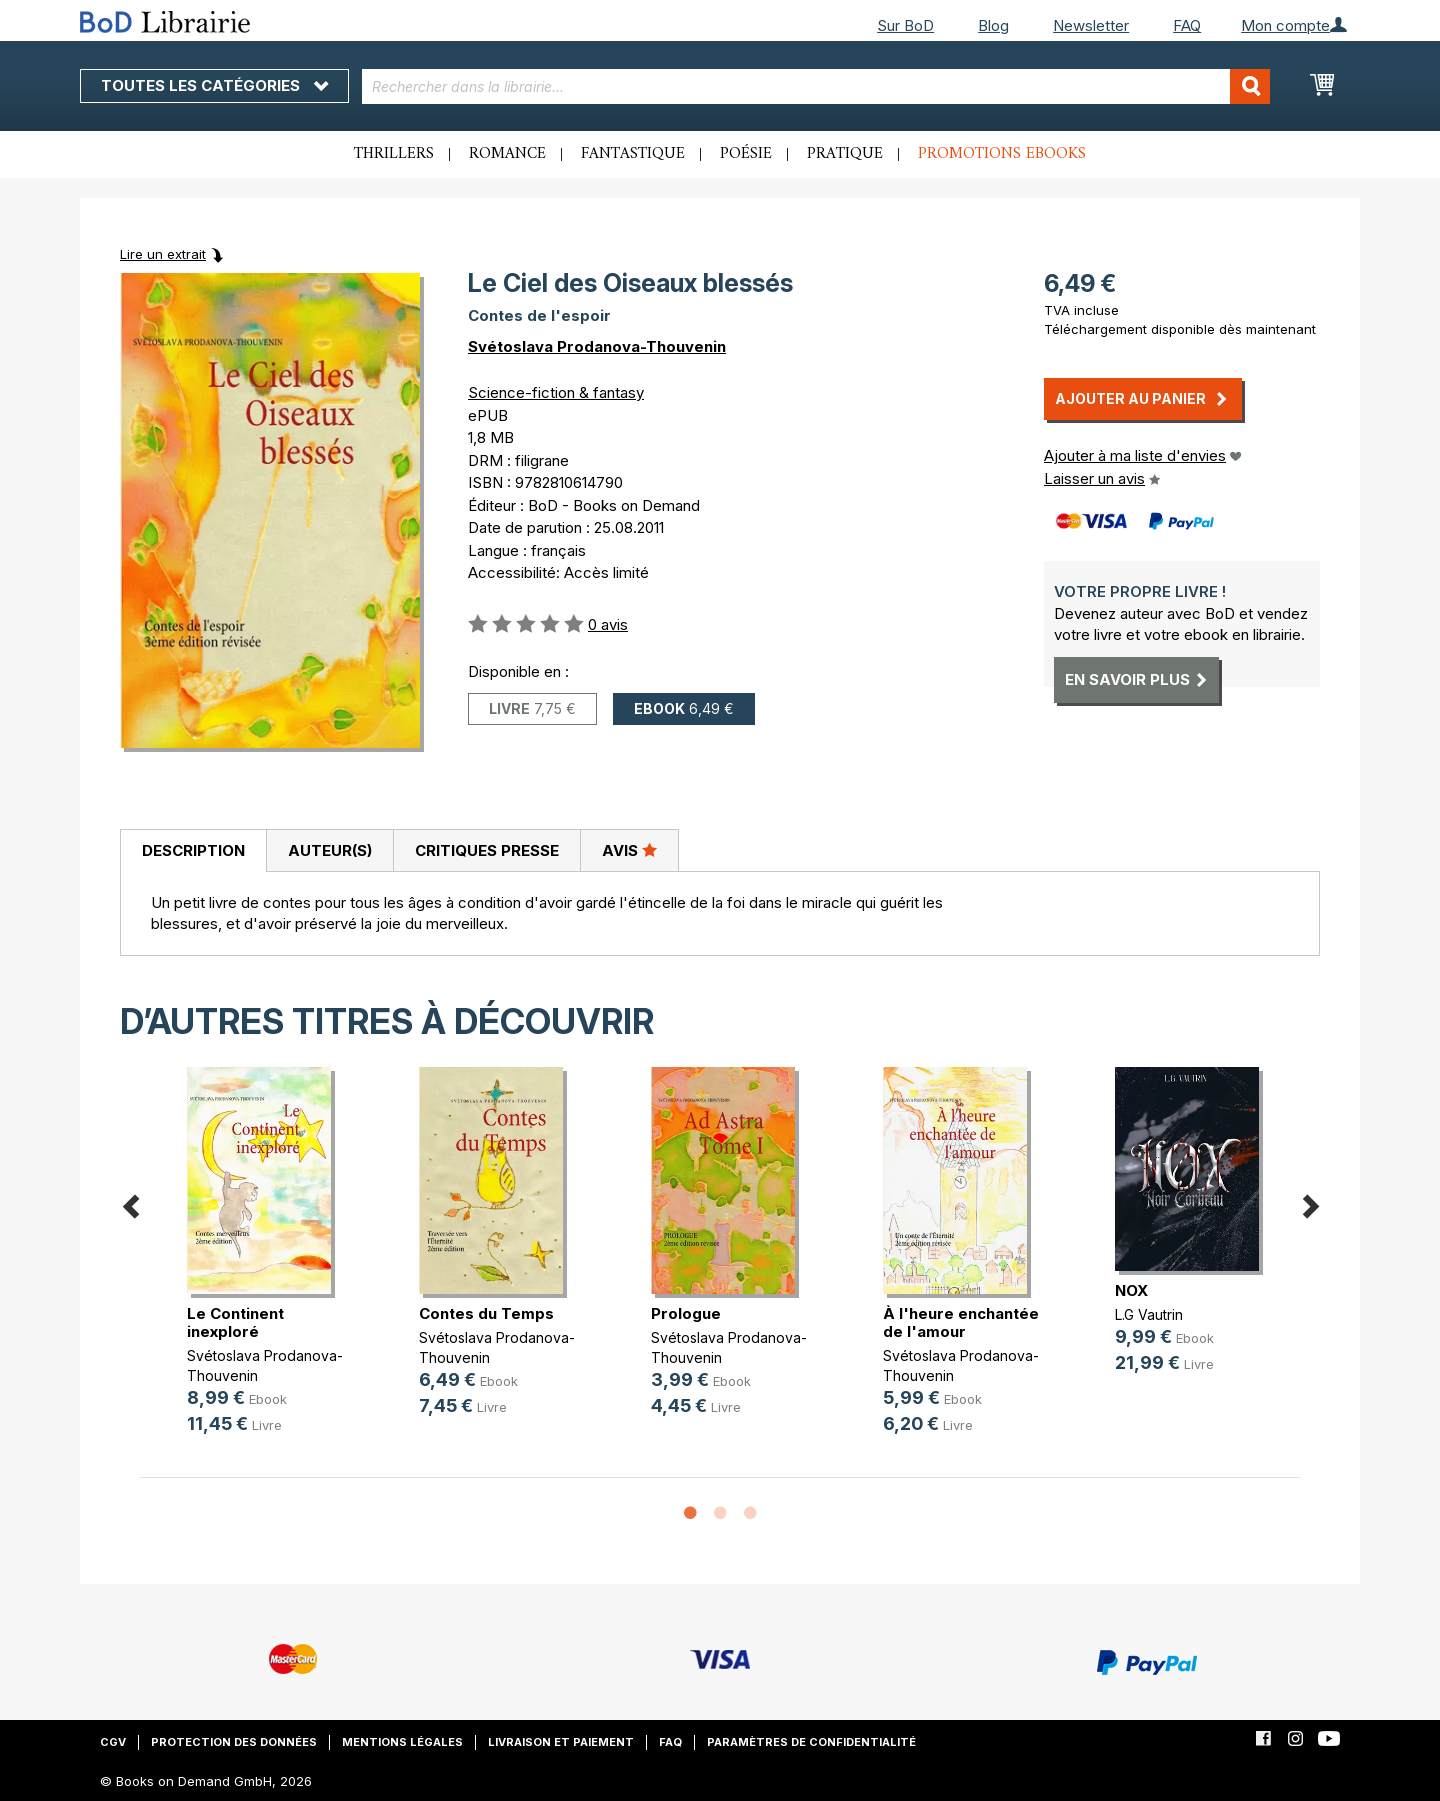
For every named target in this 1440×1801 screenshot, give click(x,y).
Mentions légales (402, 1742)
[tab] (193, 851)
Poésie (746, 154)
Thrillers (394, 154)
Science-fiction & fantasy (556, 392)
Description (193, 850)
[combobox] (816, 86)
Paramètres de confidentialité (811, 1742)
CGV (113, 1742)
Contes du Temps (486, 1313)
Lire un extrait (163, 254)
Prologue (686, 1313)
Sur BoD (905, 25)
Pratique (845, 154)
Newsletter (1091, 25)
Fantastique (633, 154)
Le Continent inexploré (235, 1322)
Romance (507, 154)
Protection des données (234, 1742)
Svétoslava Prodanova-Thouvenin (597, 346)
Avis (629, 850)
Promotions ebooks (1002, 154)
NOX (1131, 1290)
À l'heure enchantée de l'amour (961, 1322)
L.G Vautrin (1149, 1314)
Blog (993, 25)
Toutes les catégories (214, 85)
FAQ (1187, 25)
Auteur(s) (330, 850)
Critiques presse (487, 850)
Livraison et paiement (561, 1742)
